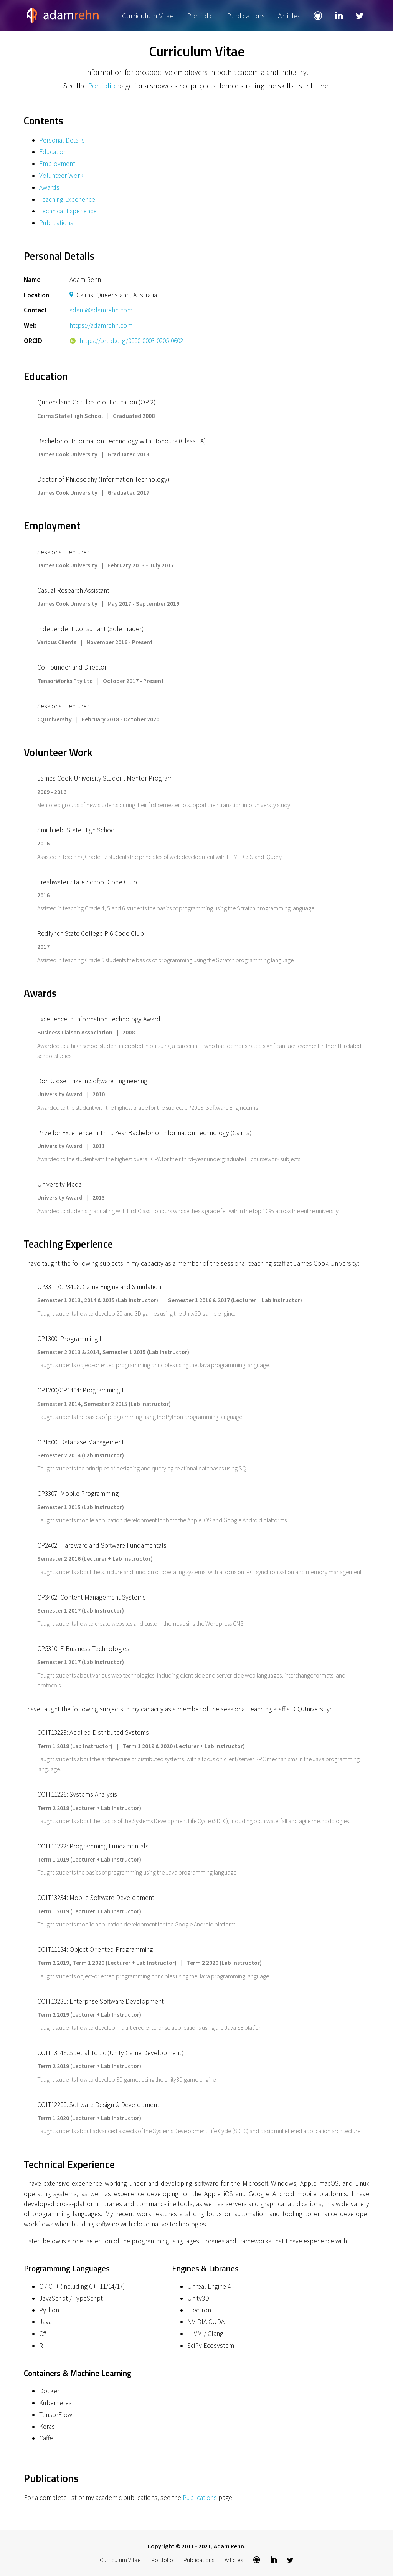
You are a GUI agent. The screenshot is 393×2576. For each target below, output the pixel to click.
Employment (57, 163)
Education (53, 152)
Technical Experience (68, 211)
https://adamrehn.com (100, 325)
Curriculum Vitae (148, 15)
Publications (246, 15)
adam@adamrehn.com (100, 310)
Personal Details (62, 140)
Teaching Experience (67, 199)
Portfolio (200, 15)
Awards (49, 187)
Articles (289, 15)
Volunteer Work (61, 175)
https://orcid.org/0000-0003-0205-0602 (126, 341)
